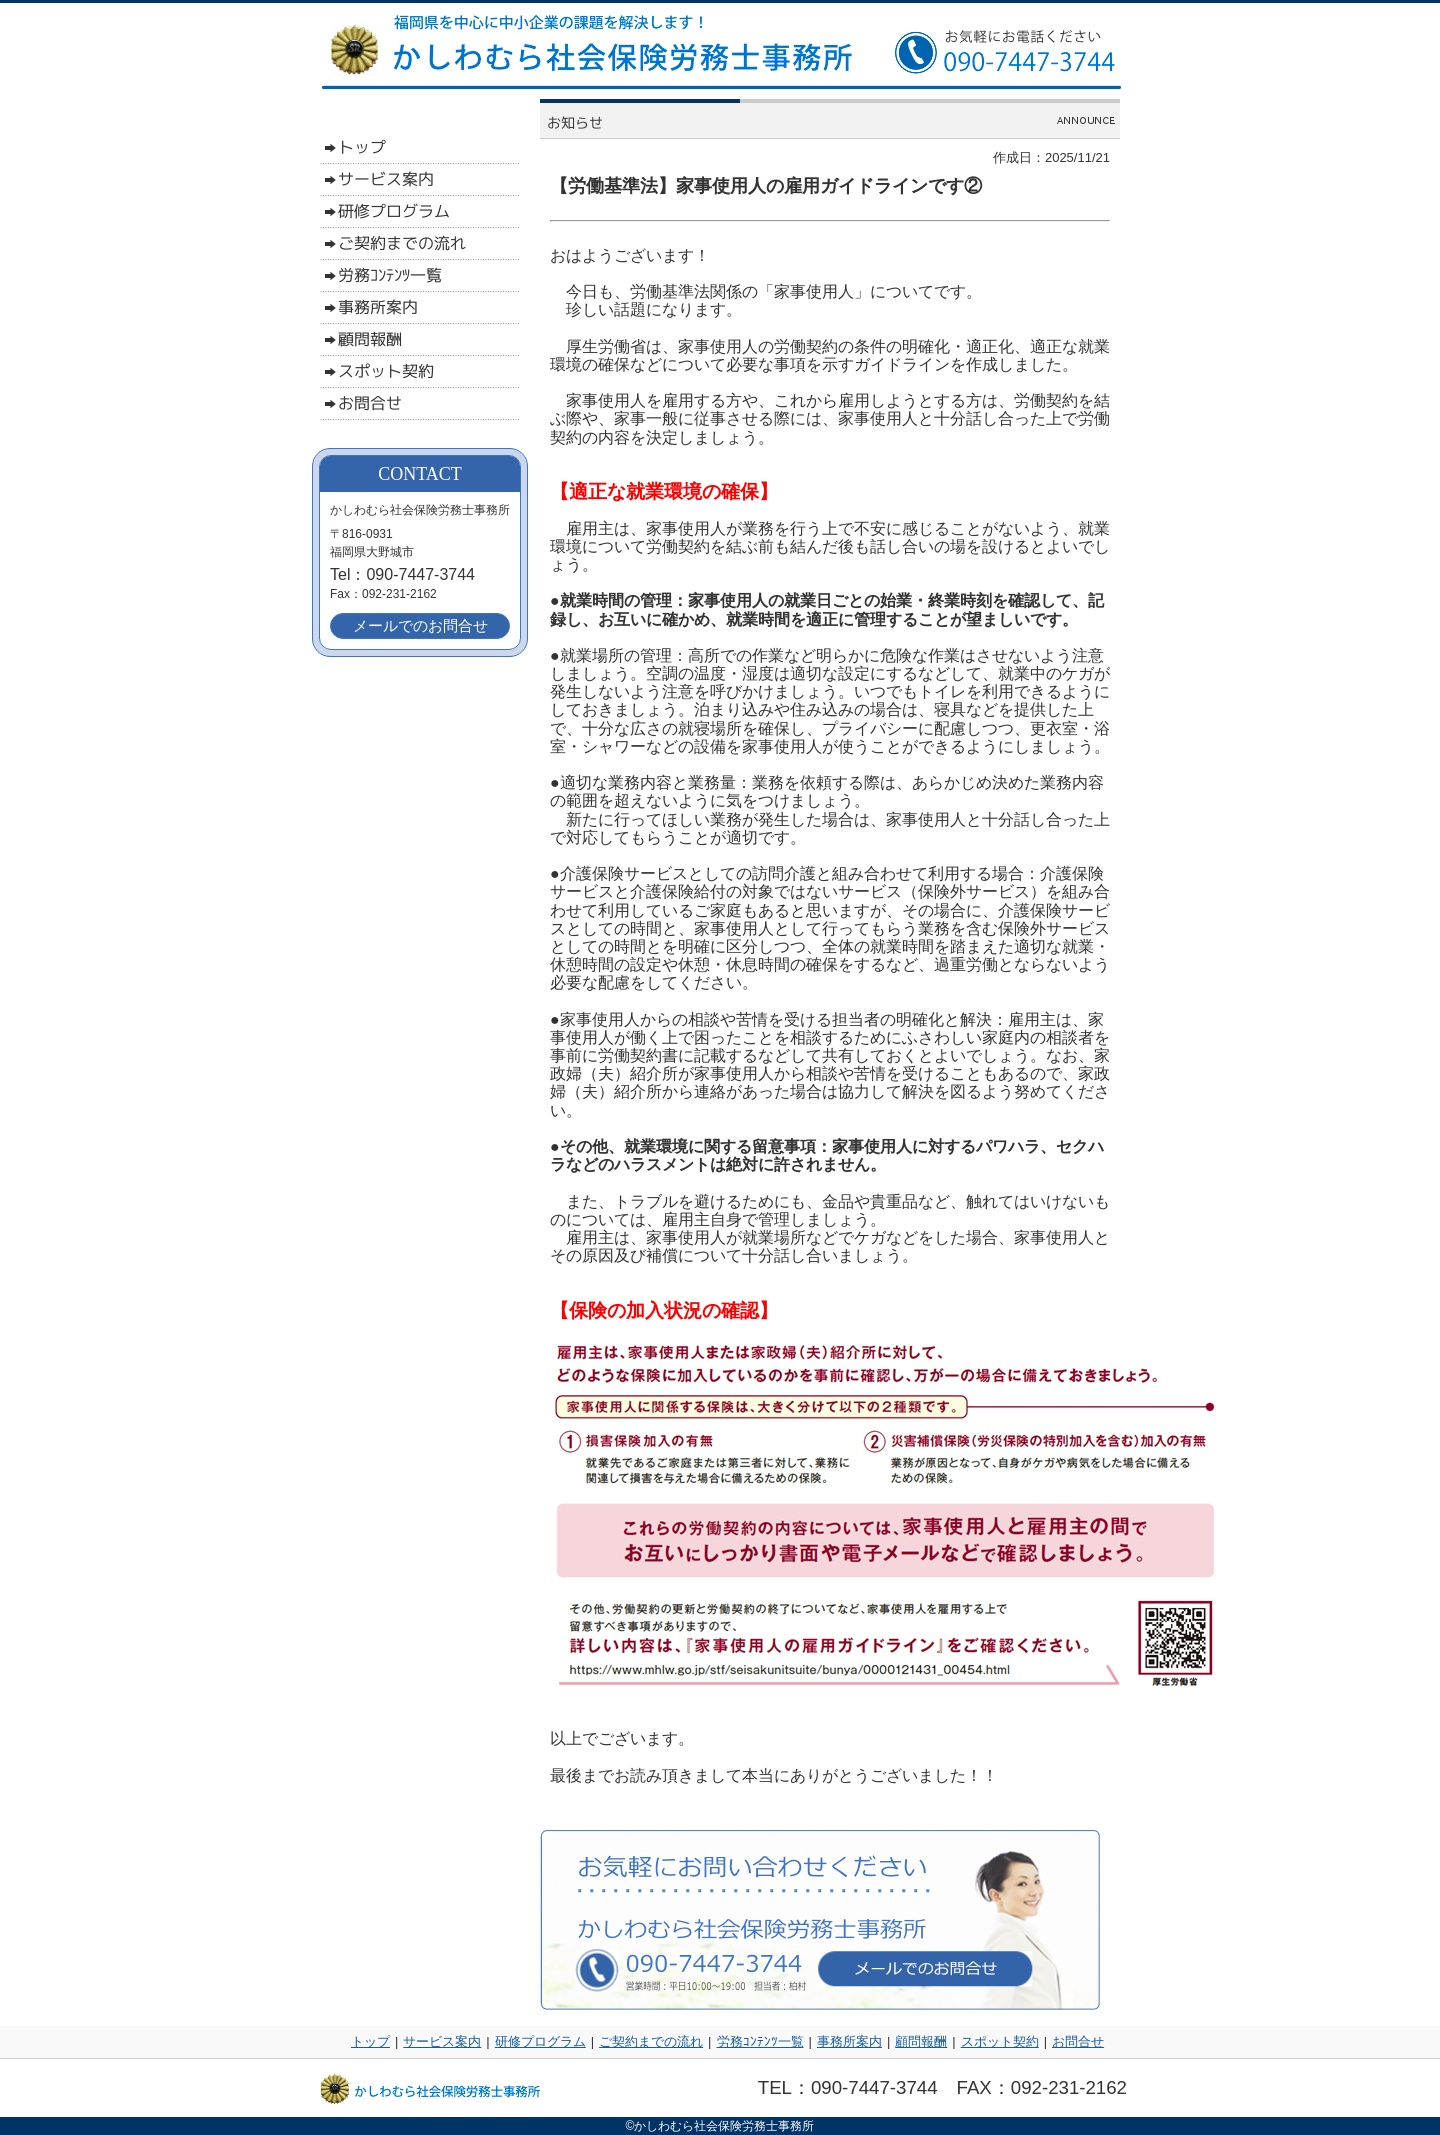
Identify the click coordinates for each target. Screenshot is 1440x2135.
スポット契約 (1000, 2041)
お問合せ (1078, 2041)
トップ (370, 2041)
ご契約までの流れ (651, 2041)
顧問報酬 (921, 2041)
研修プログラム (540, 2041)
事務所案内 (849, 2041)
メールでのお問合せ (420, 625)
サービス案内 (442, 2041)
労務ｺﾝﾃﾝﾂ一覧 (760, 2041)
